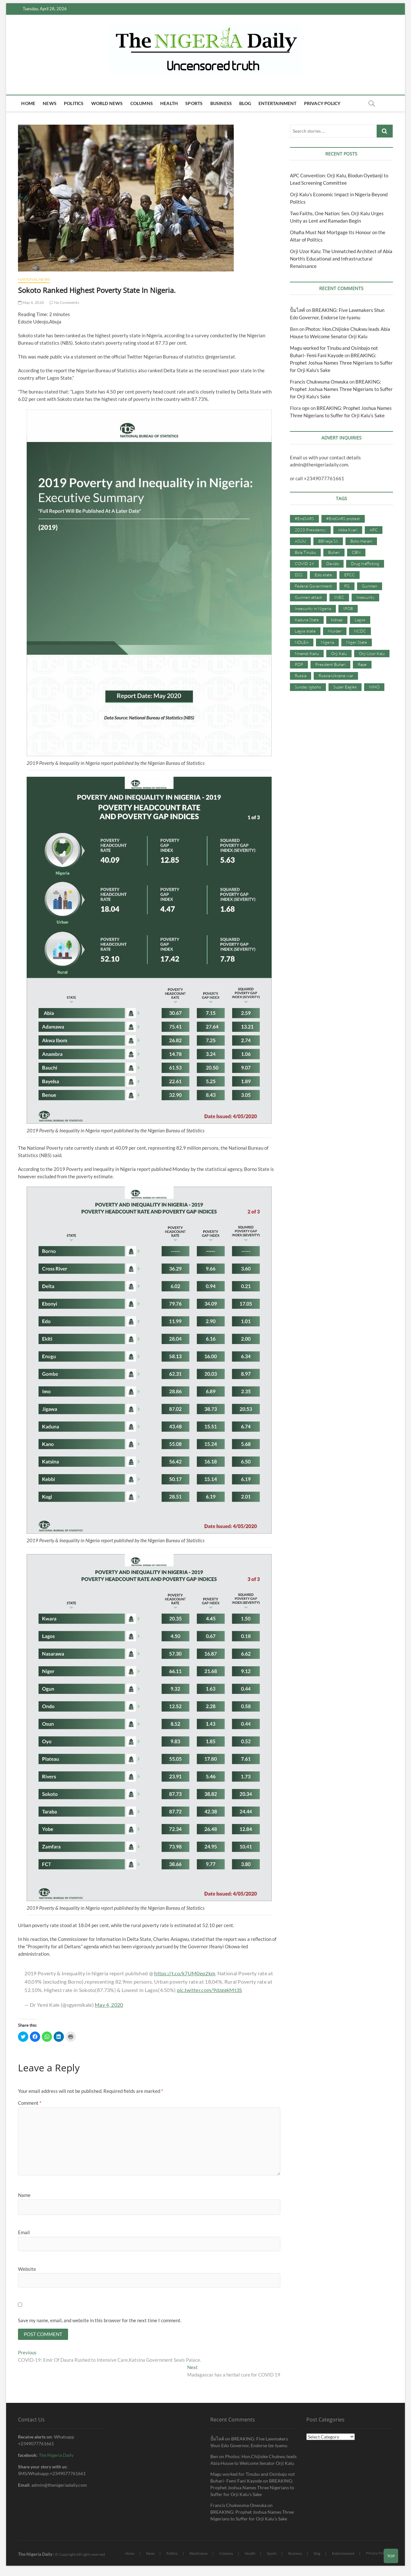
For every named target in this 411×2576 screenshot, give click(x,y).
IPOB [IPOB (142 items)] (348, 608)
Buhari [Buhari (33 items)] (334, 552)
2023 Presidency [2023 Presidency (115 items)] (310, 529)
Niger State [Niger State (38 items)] (356, 642)
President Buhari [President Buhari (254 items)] (330, 664)
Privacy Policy (322, 103)
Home (28, 103)
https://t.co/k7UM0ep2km (184, 1973)
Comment (29, 2103)
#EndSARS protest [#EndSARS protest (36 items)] (343, 518)
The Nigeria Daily (56, 2455)
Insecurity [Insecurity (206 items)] (365, 597)
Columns (141, 103)
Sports (194, 103)
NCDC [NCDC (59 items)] (360, 630)
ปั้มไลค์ (297, 310)
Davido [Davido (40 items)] (332, 563)
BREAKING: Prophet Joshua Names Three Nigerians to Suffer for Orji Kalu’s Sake (341, 362)
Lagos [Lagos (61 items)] (360, 619)
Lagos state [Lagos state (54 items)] (305, 630)
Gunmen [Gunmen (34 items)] (369, 586)
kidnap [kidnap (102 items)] (337, 619)
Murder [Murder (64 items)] (335, 630)
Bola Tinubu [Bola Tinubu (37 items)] (305, 552)
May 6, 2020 (31, 302)
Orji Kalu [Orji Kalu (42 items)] (339, 653)
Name (24, 2195)
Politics (74, 103)
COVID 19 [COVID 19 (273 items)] (304, 563)
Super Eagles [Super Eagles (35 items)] (345, 686)
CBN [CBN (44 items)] (356, 552)
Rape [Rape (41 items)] (362, 664)
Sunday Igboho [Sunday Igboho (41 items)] (308, 686)
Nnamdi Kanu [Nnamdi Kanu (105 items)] (307, 653)
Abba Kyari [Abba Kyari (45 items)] (347, 529)
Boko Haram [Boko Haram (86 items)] (361, 541)
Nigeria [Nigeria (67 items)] (327, 642)
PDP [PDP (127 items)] (299, 664)
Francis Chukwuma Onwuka (319, 382)
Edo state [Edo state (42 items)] (323, 574)
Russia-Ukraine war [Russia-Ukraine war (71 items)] (336, 675)
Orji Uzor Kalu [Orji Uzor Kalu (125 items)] (372, 653)
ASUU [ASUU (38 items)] (300, 541)
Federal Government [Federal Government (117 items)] (313, 586)
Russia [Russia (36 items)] (300, 675)
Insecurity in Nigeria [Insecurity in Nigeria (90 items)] (313, 608)
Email (24, 2232)
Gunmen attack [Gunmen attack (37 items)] (308, 597)
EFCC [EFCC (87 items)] (349, 574)
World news (107, 103)
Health (169, 103)
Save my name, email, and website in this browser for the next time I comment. (99, 2320)
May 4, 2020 (109, 2005)
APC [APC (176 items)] (374, 529)
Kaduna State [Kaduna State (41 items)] (307, 619)
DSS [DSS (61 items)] (298, 574)
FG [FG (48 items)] (347, 586)
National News (34, 279)
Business (221, 103)
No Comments (64, 302)
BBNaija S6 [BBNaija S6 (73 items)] (328, 541)
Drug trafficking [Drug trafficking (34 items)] (365, 563)
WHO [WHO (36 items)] (374, 686)
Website (27, 2269)
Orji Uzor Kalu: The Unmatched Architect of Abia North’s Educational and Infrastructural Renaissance (341, 258)
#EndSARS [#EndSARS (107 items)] (304, 518)
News (50, 103)
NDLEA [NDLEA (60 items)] (302, 642)
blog (245, 103)
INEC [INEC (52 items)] (339, 597)
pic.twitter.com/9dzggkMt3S (209, 1990)
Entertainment (277, 103)
